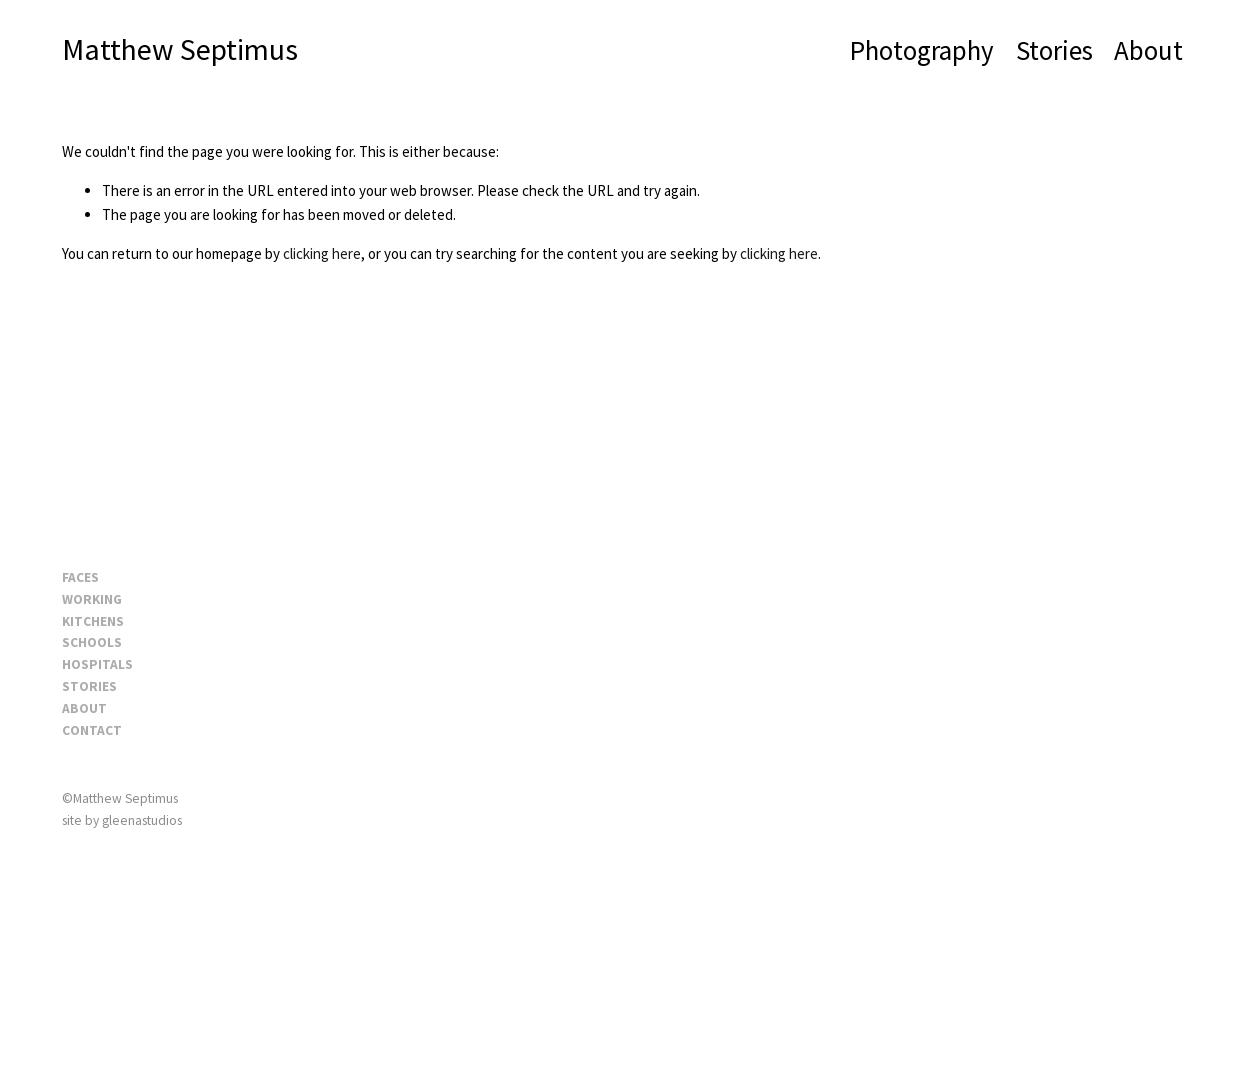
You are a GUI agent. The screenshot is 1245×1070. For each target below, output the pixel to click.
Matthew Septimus (180, 49)
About (1148, 50)
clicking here (322, 253)
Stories (1054, 50)
